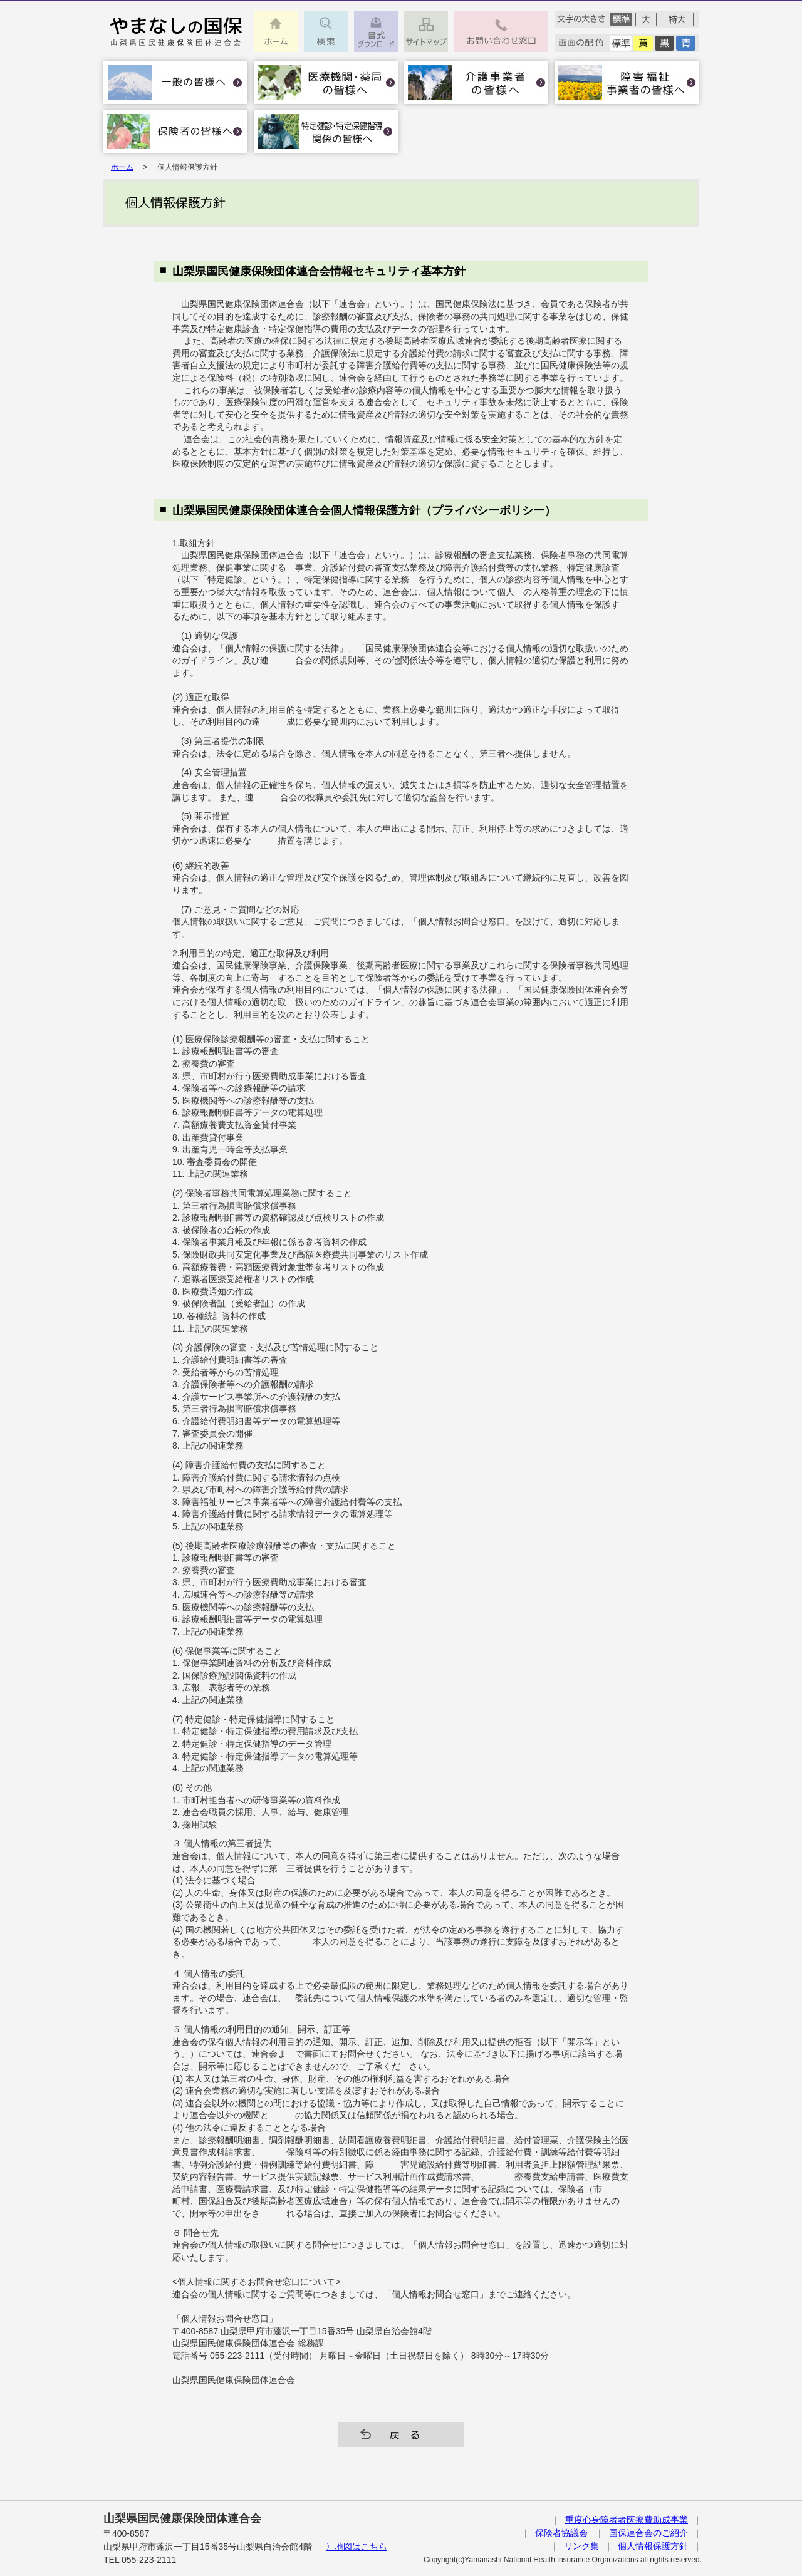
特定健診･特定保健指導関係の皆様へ (326, 131)
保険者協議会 (562, 2533)
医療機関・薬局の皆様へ (326, 82)
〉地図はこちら (356, 2547)
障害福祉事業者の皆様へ (627, 82)
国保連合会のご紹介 (648, 2533)
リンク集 (581, 2546)
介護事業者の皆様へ (476, 82)
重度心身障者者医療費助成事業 (626, 2520)
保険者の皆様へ (175, 131)
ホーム (122, 167)
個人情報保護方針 (653, 2546)
